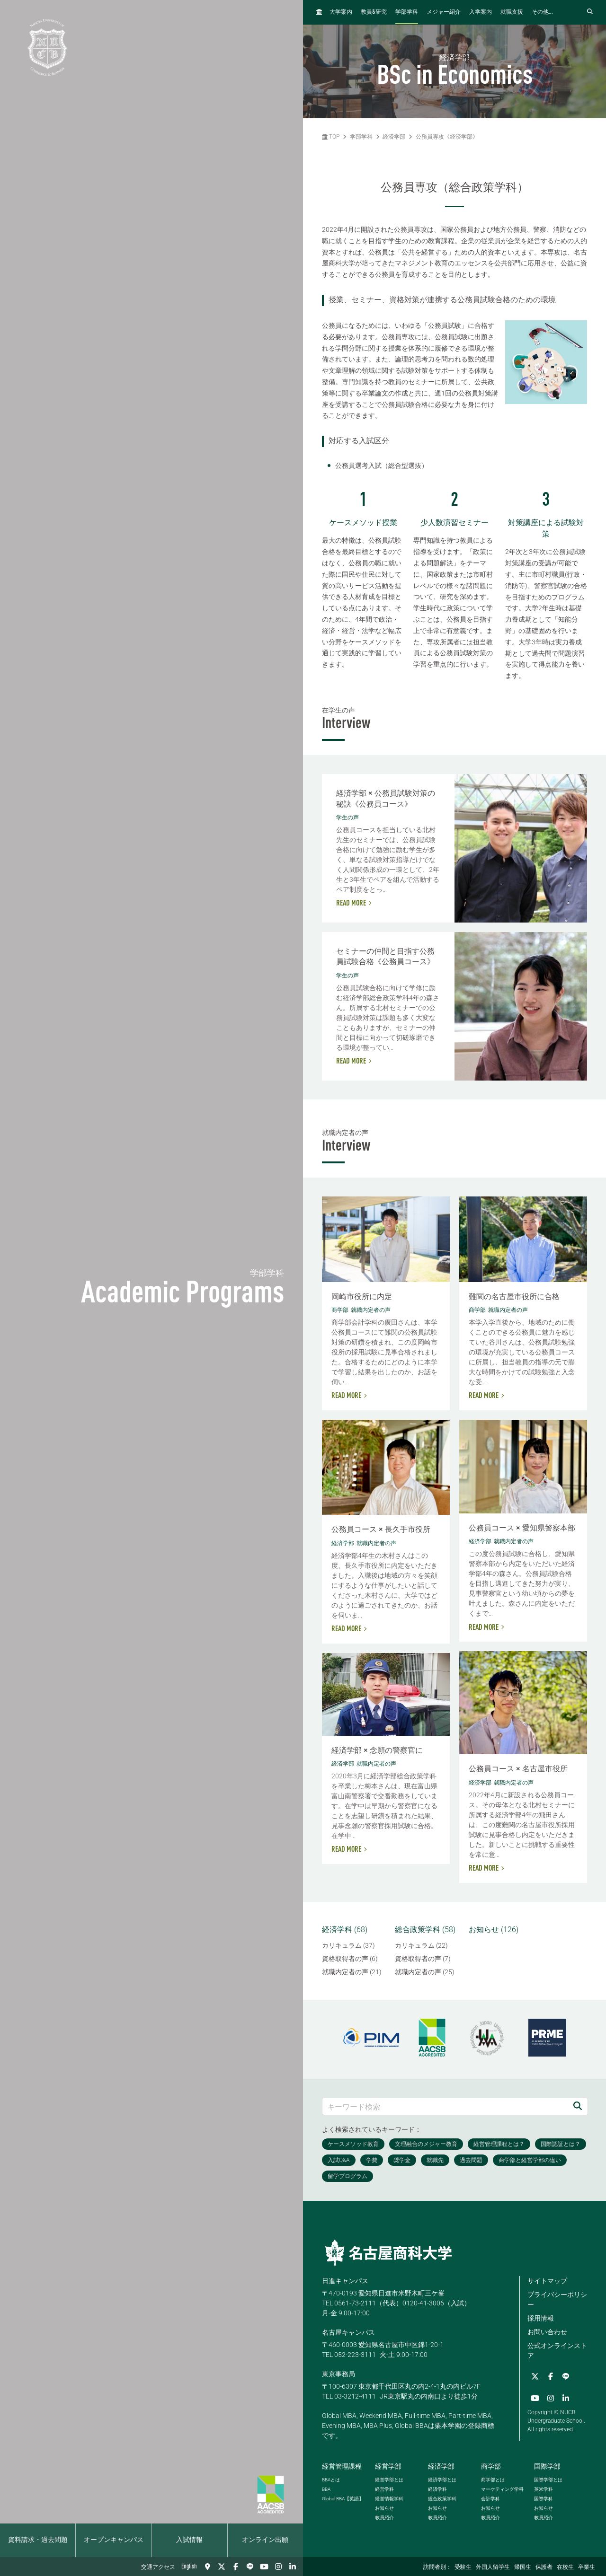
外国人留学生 (493, 2567)
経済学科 (437, 2489)
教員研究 (374, 12)
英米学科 (543, 2489)
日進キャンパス (345, 2281)
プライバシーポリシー (557, 2299)
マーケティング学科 (502, 2489)
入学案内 (480, 12)
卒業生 (586, 2567)
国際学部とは (548, 2479)
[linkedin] (292, 2566)
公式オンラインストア (557, 2350)
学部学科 (406, 12)
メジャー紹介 (444, 12)
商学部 (491, 2466)
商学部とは (493, 2479)
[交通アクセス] (207, 2566)
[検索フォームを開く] (590, 12)
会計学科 (490, 2498)
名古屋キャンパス (348, 2332)
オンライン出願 (265, 2540)
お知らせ (384, 2508)
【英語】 (343, 2498)
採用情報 (540, 2318)
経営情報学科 (389, 2498)
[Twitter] (221, 2566)
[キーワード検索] (445, 2106)
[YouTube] (264, 2566)
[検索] (578, 2106)
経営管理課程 (342, 2466)
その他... (542, 12)
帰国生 (522, 2567)
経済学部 (394, 136)
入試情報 (189, 2540)
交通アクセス (158, 2567)
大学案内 (341, 12)
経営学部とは (389, 2479)
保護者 (544, 2567)
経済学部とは (442, 2479)
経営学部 (388, 2466)
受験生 (463, 2567)
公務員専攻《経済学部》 (447, 136)
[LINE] (250, 2566)
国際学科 (543, 2498)
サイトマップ (547, 2281)
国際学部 (547, 2466)
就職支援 (511, 12)
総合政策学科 (442, 2498)
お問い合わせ (547, 2332)
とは (331, 2479)
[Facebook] (236, 2566)
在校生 (565, 2567)
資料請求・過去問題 (38, 2540)
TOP (330, 136)
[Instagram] (278, 2566)
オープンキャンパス (113, 2540)
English (189, 2566)
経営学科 (384, 2489)
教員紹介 (384, 2517)
